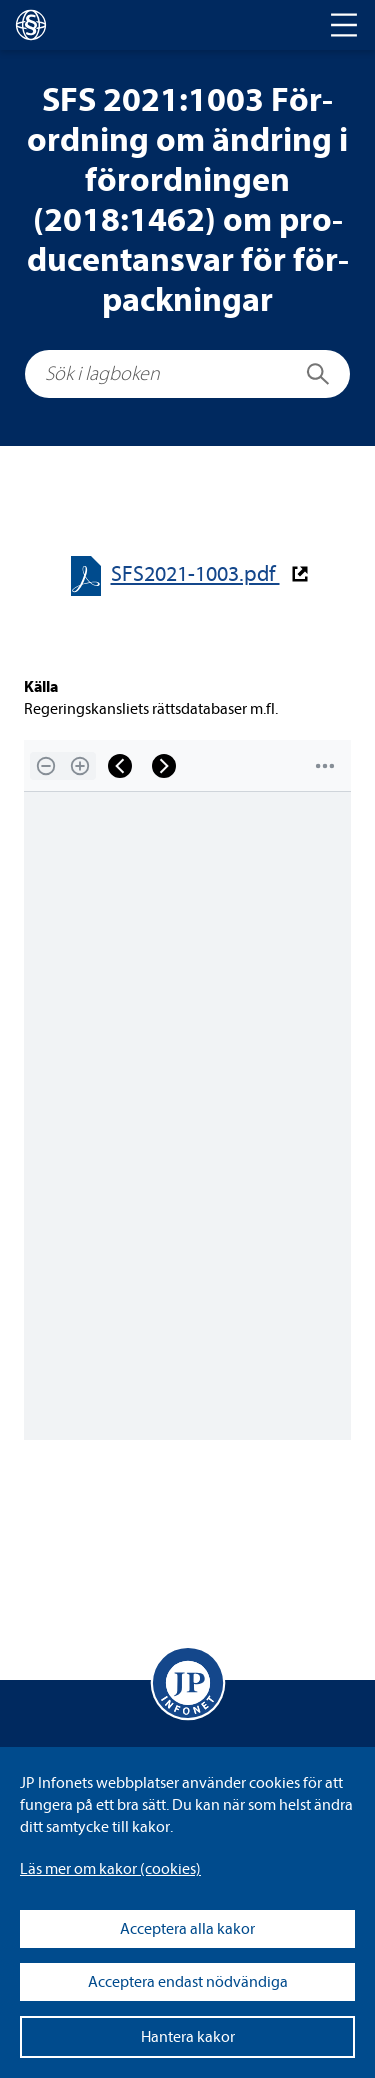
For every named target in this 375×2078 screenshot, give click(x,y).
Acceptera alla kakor (187, 1929)
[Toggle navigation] (344, 25)
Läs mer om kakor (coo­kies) (110, 1869)
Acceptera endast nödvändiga (188, 1982)
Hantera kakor (188, 2037)
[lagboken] (31, 25)
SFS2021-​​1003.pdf (195, 574)
